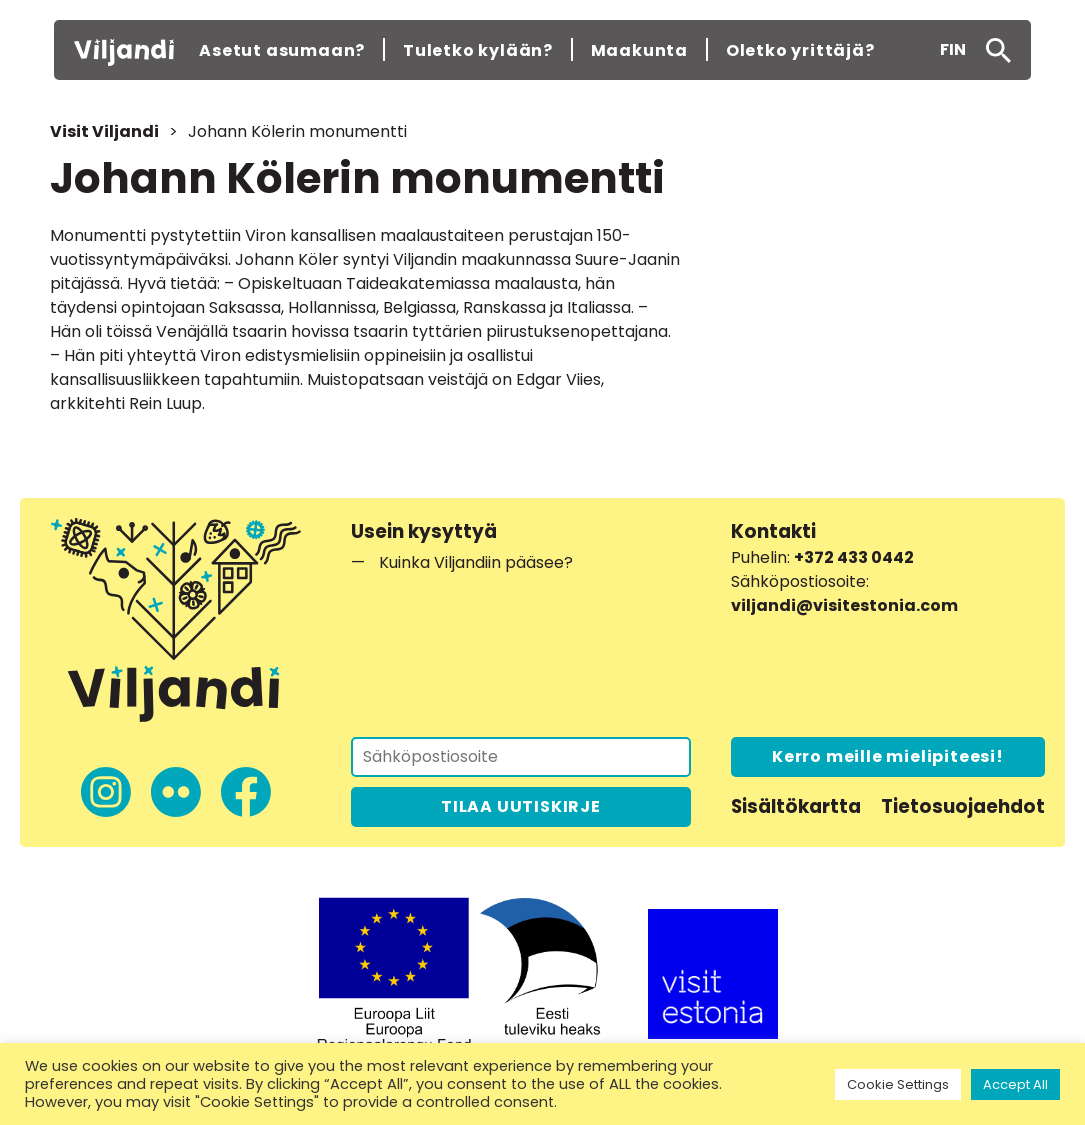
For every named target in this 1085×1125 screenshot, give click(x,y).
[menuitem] (953, 50)
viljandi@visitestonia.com (844, 605)
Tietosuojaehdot (963, 806)
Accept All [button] (1015, 1084)
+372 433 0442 (854, 557)
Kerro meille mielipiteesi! (888, 756)
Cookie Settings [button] (898, 1084)
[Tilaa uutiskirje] (521, 757)
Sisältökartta (796, 806)
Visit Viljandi (104, 131)
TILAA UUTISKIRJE (521, 806)
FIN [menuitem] (953, 49)
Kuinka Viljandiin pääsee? (476, 562)
